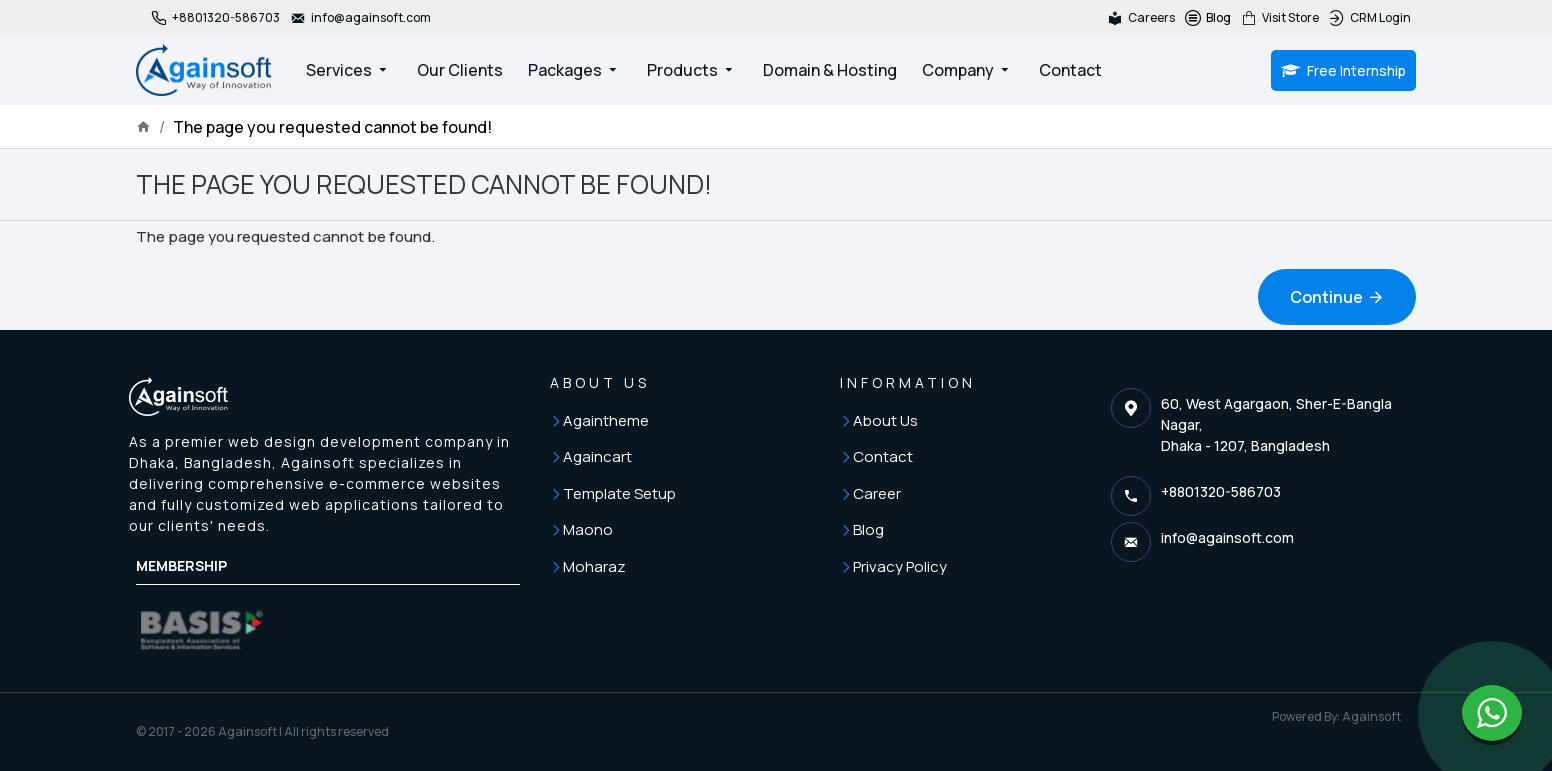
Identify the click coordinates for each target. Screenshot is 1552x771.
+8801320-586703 (1221, 491)
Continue (1326, 297)
